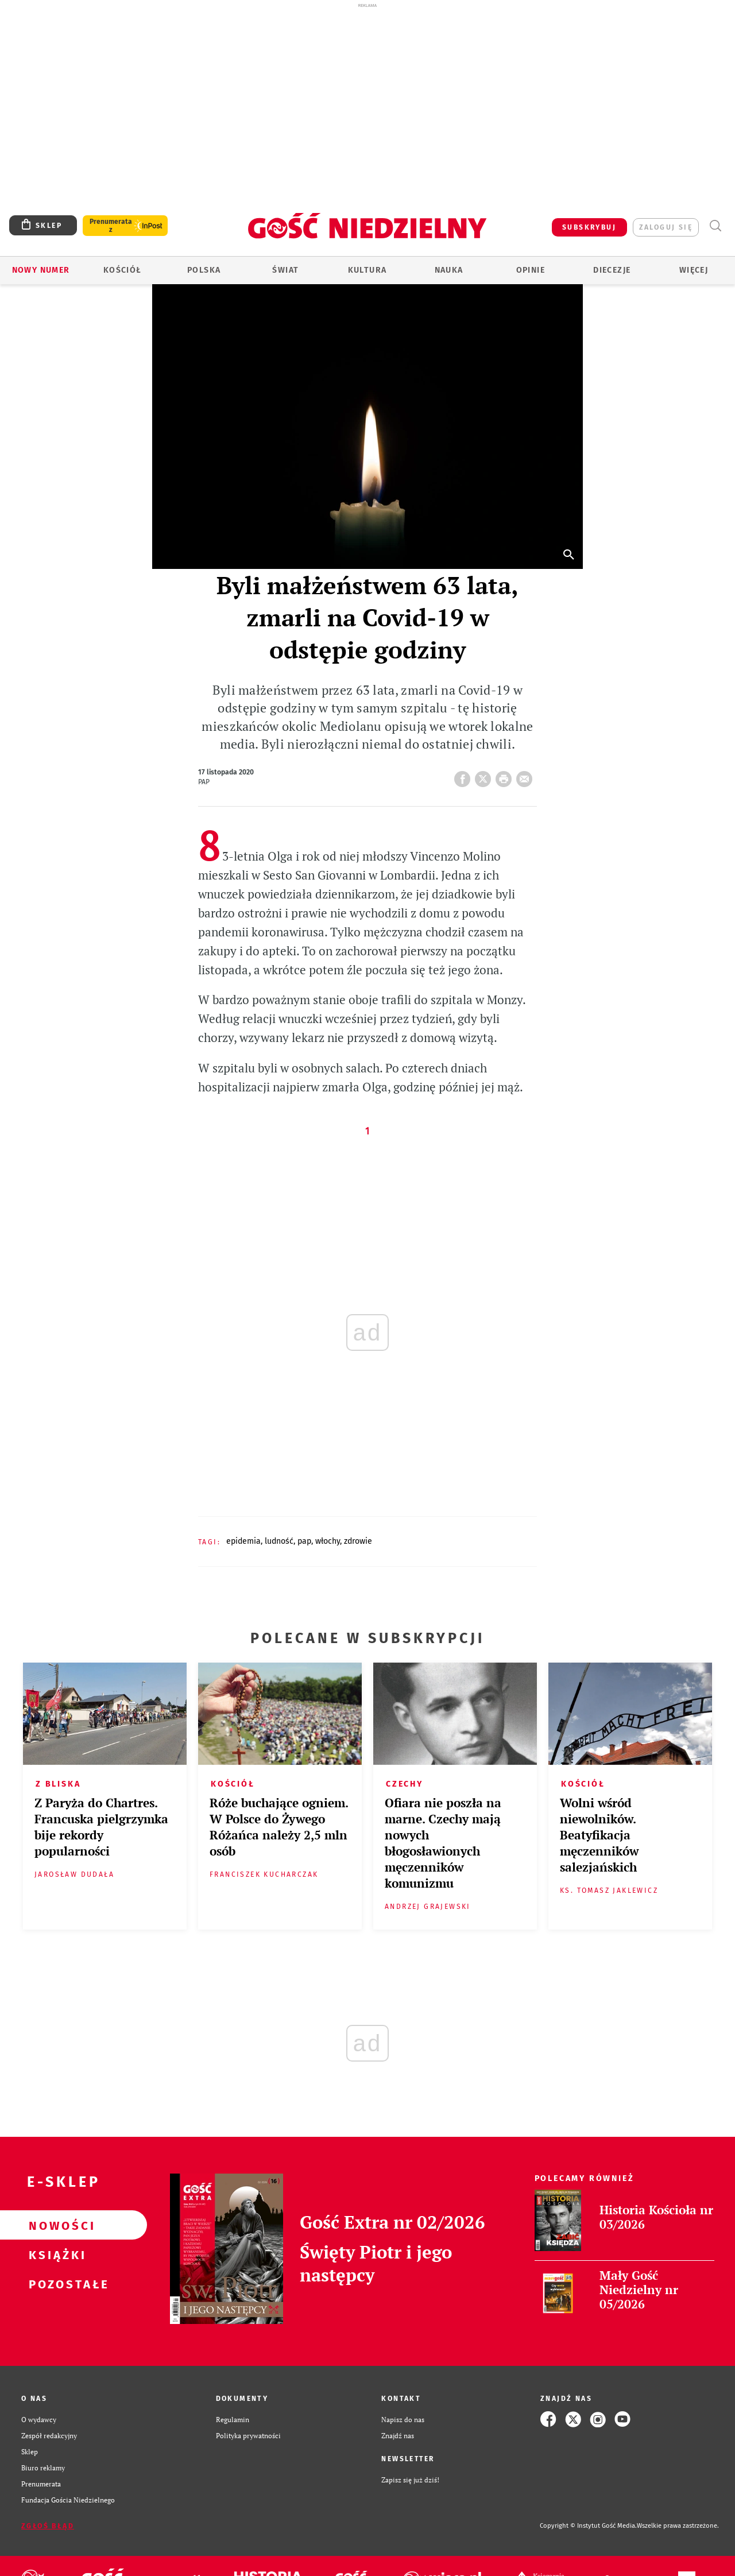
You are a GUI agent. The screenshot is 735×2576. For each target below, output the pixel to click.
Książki (55, 2254)
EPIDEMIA (243, 1541)
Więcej (693, 270)
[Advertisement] (367, 90)
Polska (203, 270)
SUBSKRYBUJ (589, 227)
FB (464, 775)
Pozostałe (55, 2283)
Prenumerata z (111, 226)
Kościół (122, 270)
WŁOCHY (327, 1541)
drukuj (506, 775)
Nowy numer (41, 270)
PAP (304, 1541)
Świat (285, 270)
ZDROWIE (358, 1541)
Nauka (449, 270)
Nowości (55, 2225)
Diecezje (611, 270)
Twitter (485, 775)
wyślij (526, 775)
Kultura (367, 270)
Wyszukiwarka (715, 226)
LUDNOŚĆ (279, 1541)
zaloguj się (666, 227)
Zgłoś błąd (47, 2526)
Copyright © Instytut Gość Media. (588, 2525)
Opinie (530, 270)
